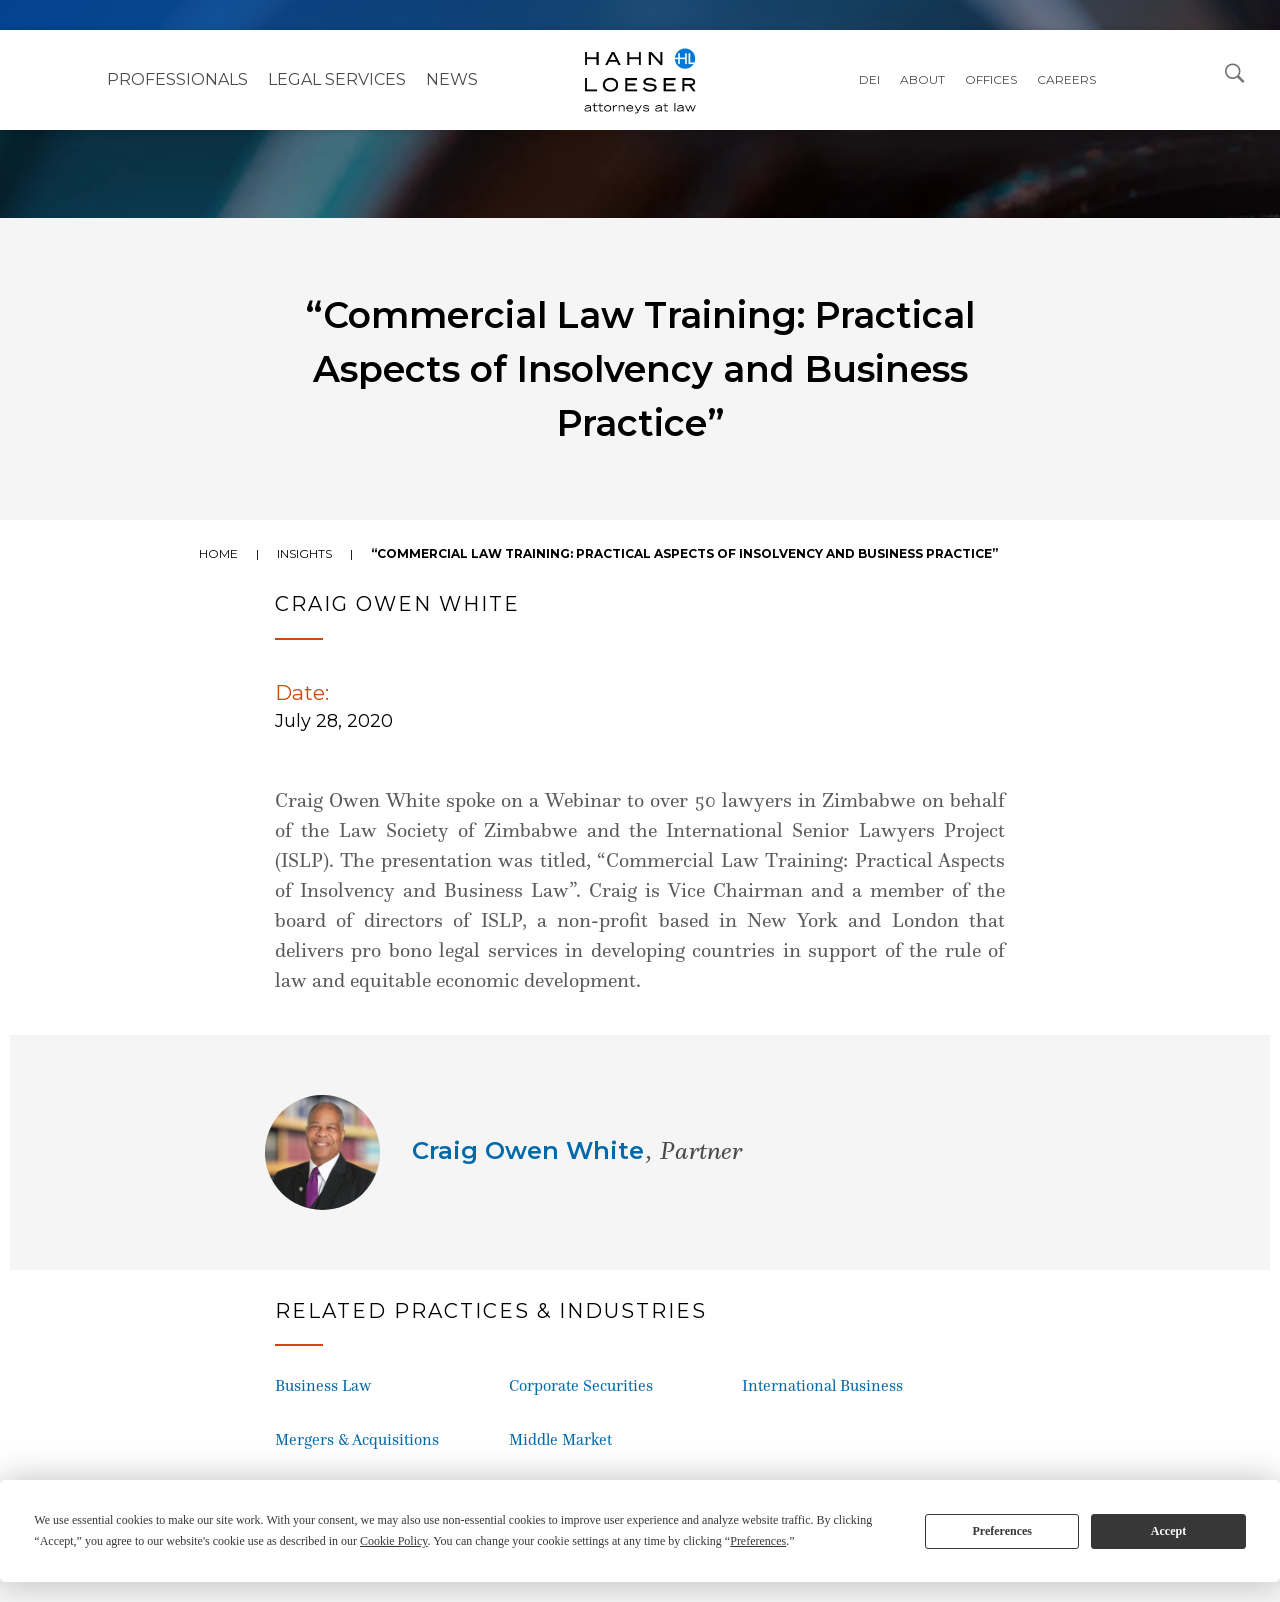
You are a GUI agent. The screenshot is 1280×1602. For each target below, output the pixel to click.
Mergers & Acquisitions (357, 1439)
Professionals (177, 79)
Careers (1066, 79)
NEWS (452, 79)
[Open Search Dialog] (1235, 72)
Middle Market (560, 1439)
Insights (304, 553)
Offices (991, 79)
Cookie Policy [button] (394, 1541)
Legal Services (337, 79)
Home (218, 553)
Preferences (1002, 1531)
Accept (1168, 1531)
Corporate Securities (581, 1385)
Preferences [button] (758, 1541)
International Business (822, 1385)
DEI (869, 79)
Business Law (323, 1385)
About (922, 79)
